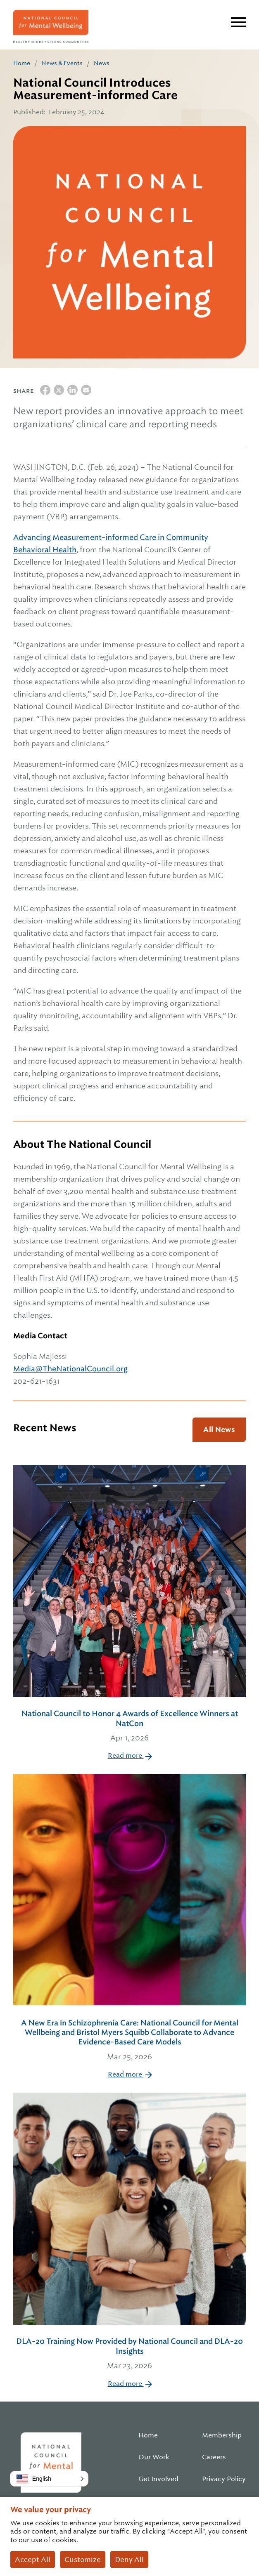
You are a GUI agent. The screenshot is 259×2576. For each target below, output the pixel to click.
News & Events (62, 63)
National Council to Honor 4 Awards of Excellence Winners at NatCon (129, 1726)
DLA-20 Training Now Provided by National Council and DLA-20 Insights (129, 2354)
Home (21, 63)
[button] (49, 2478)
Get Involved (158, 2479)
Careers (214, 2457)
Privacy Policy (224, 2479)
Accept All (32, 2559)
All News (219, 1429)
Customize (82, 2559)
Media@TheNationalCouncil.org (70, 1368)
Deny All (129, 2559)
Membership (222, 2435)
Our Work (153, 2457)
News (101, 63)
